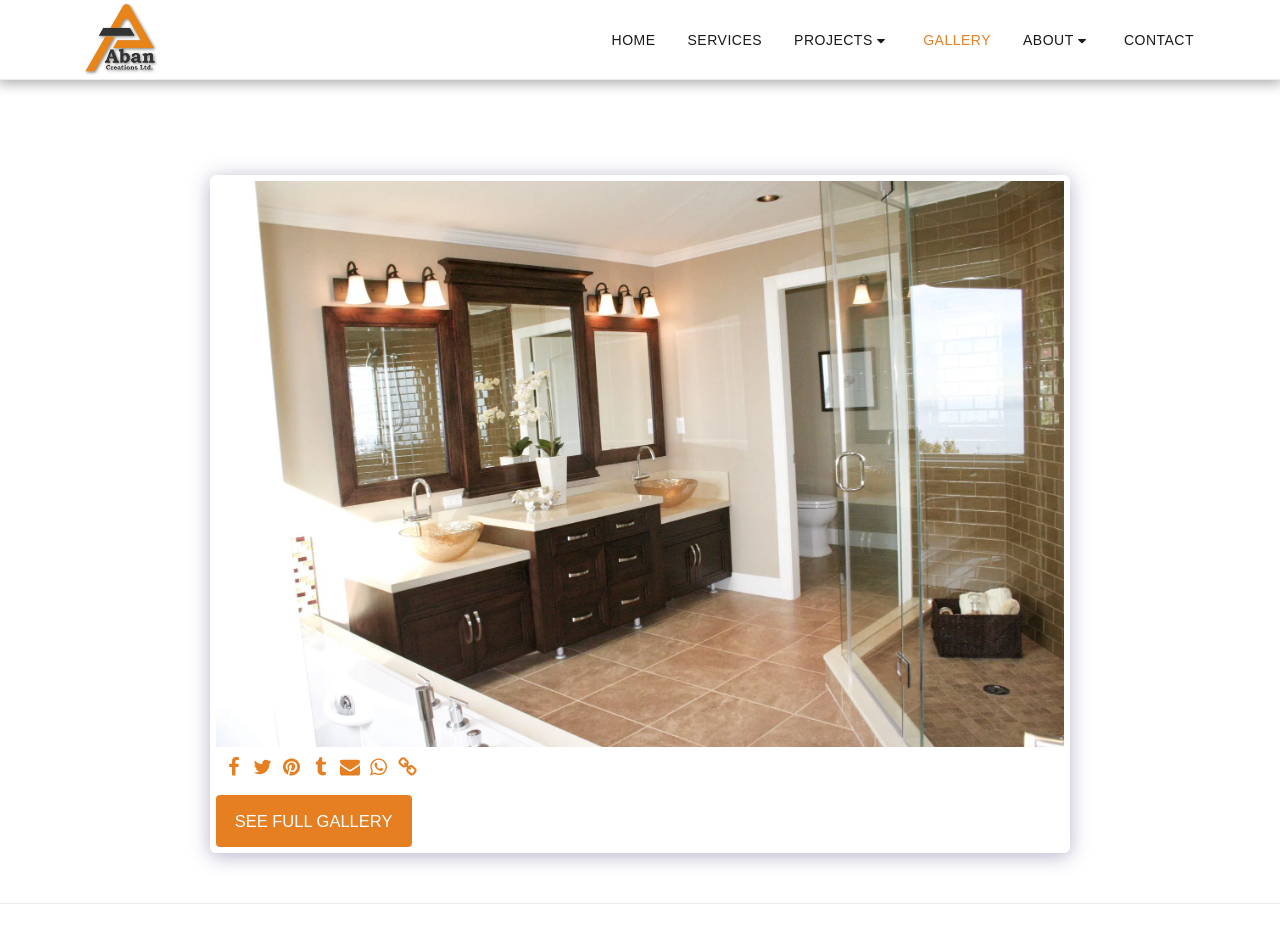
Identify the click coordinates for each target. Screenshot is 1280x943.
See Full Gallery (314, 821)
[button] (842, 40)
